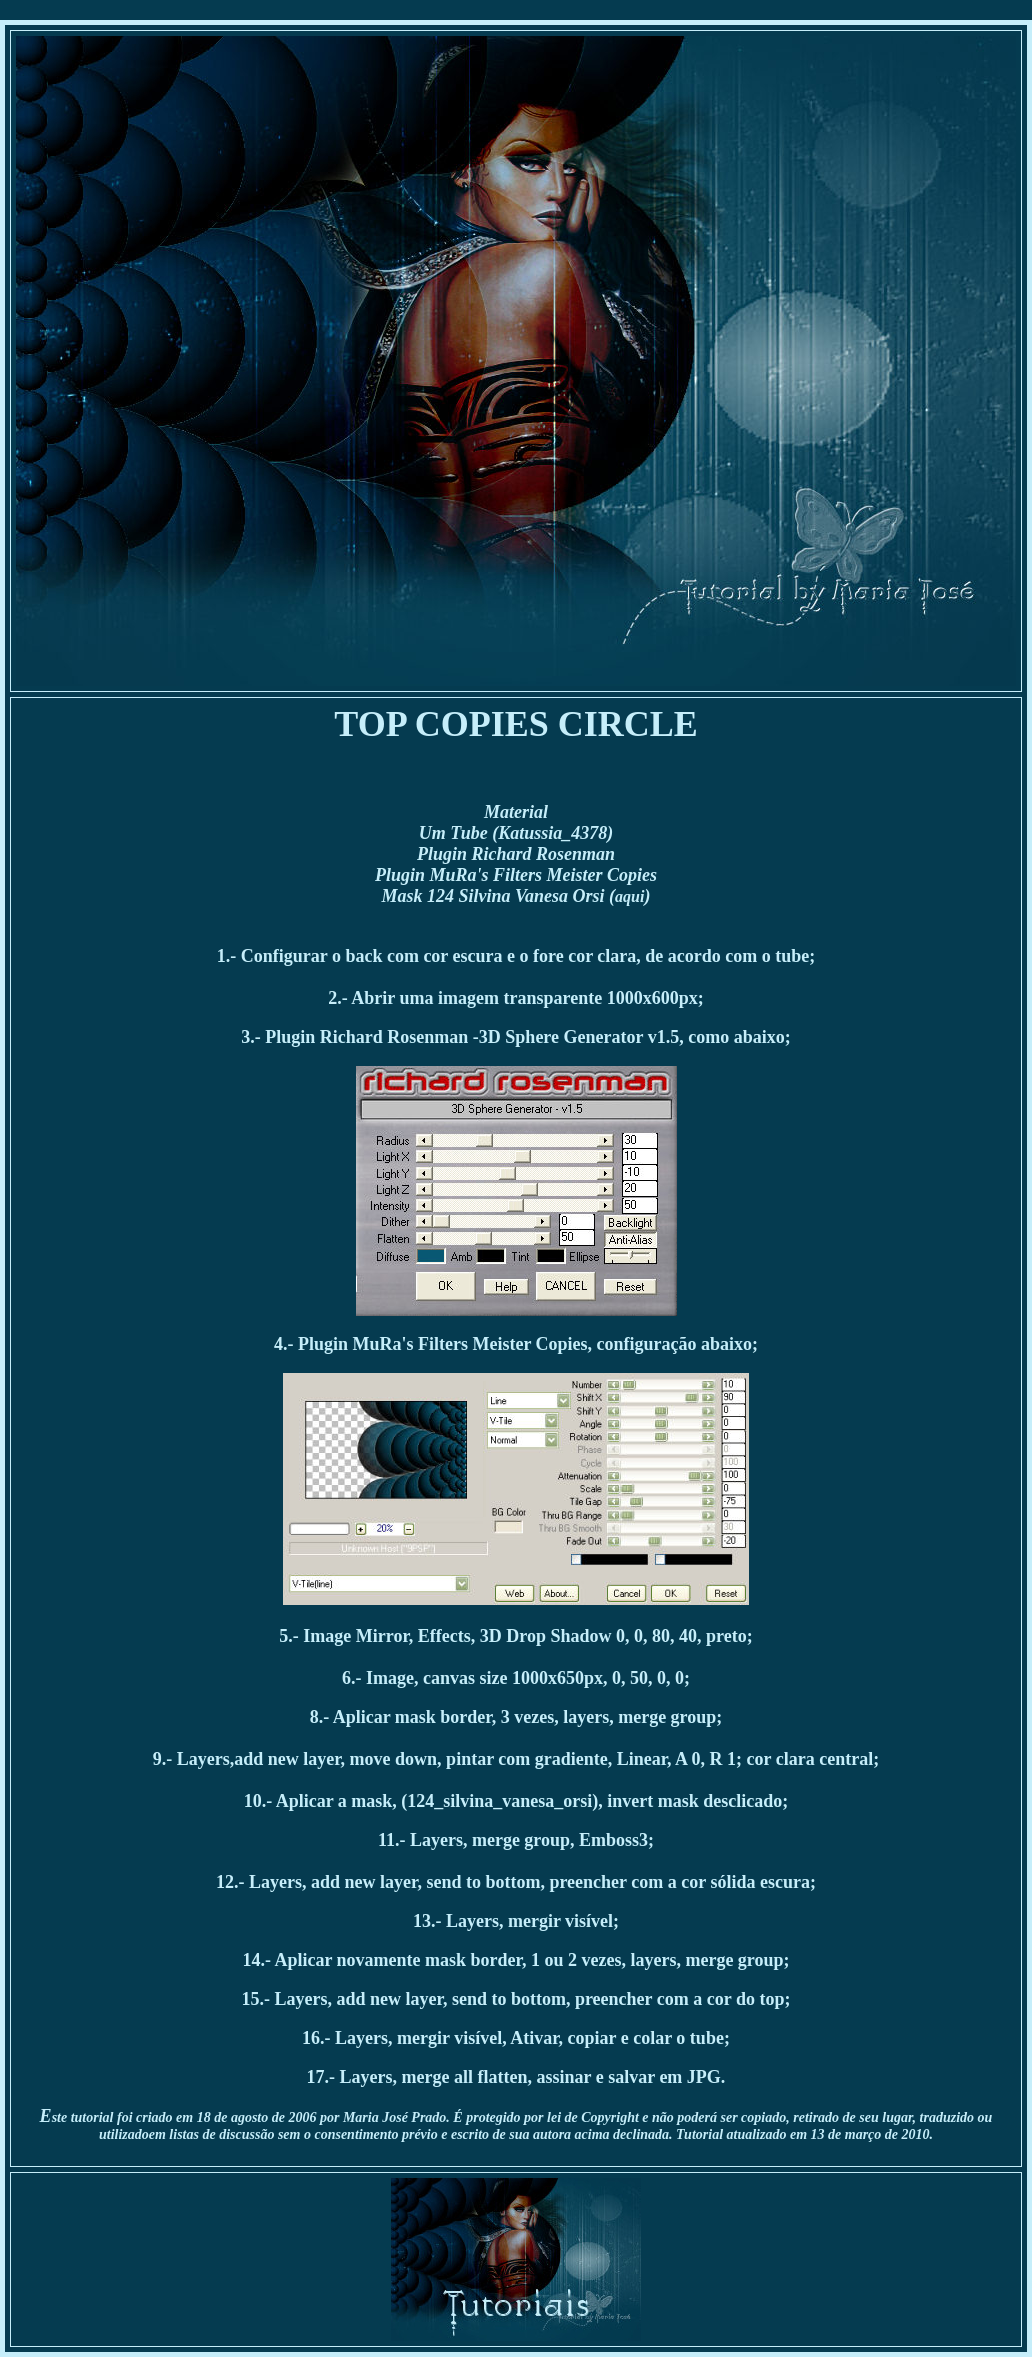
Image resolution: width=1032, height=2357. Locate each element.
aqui (629, 896)
